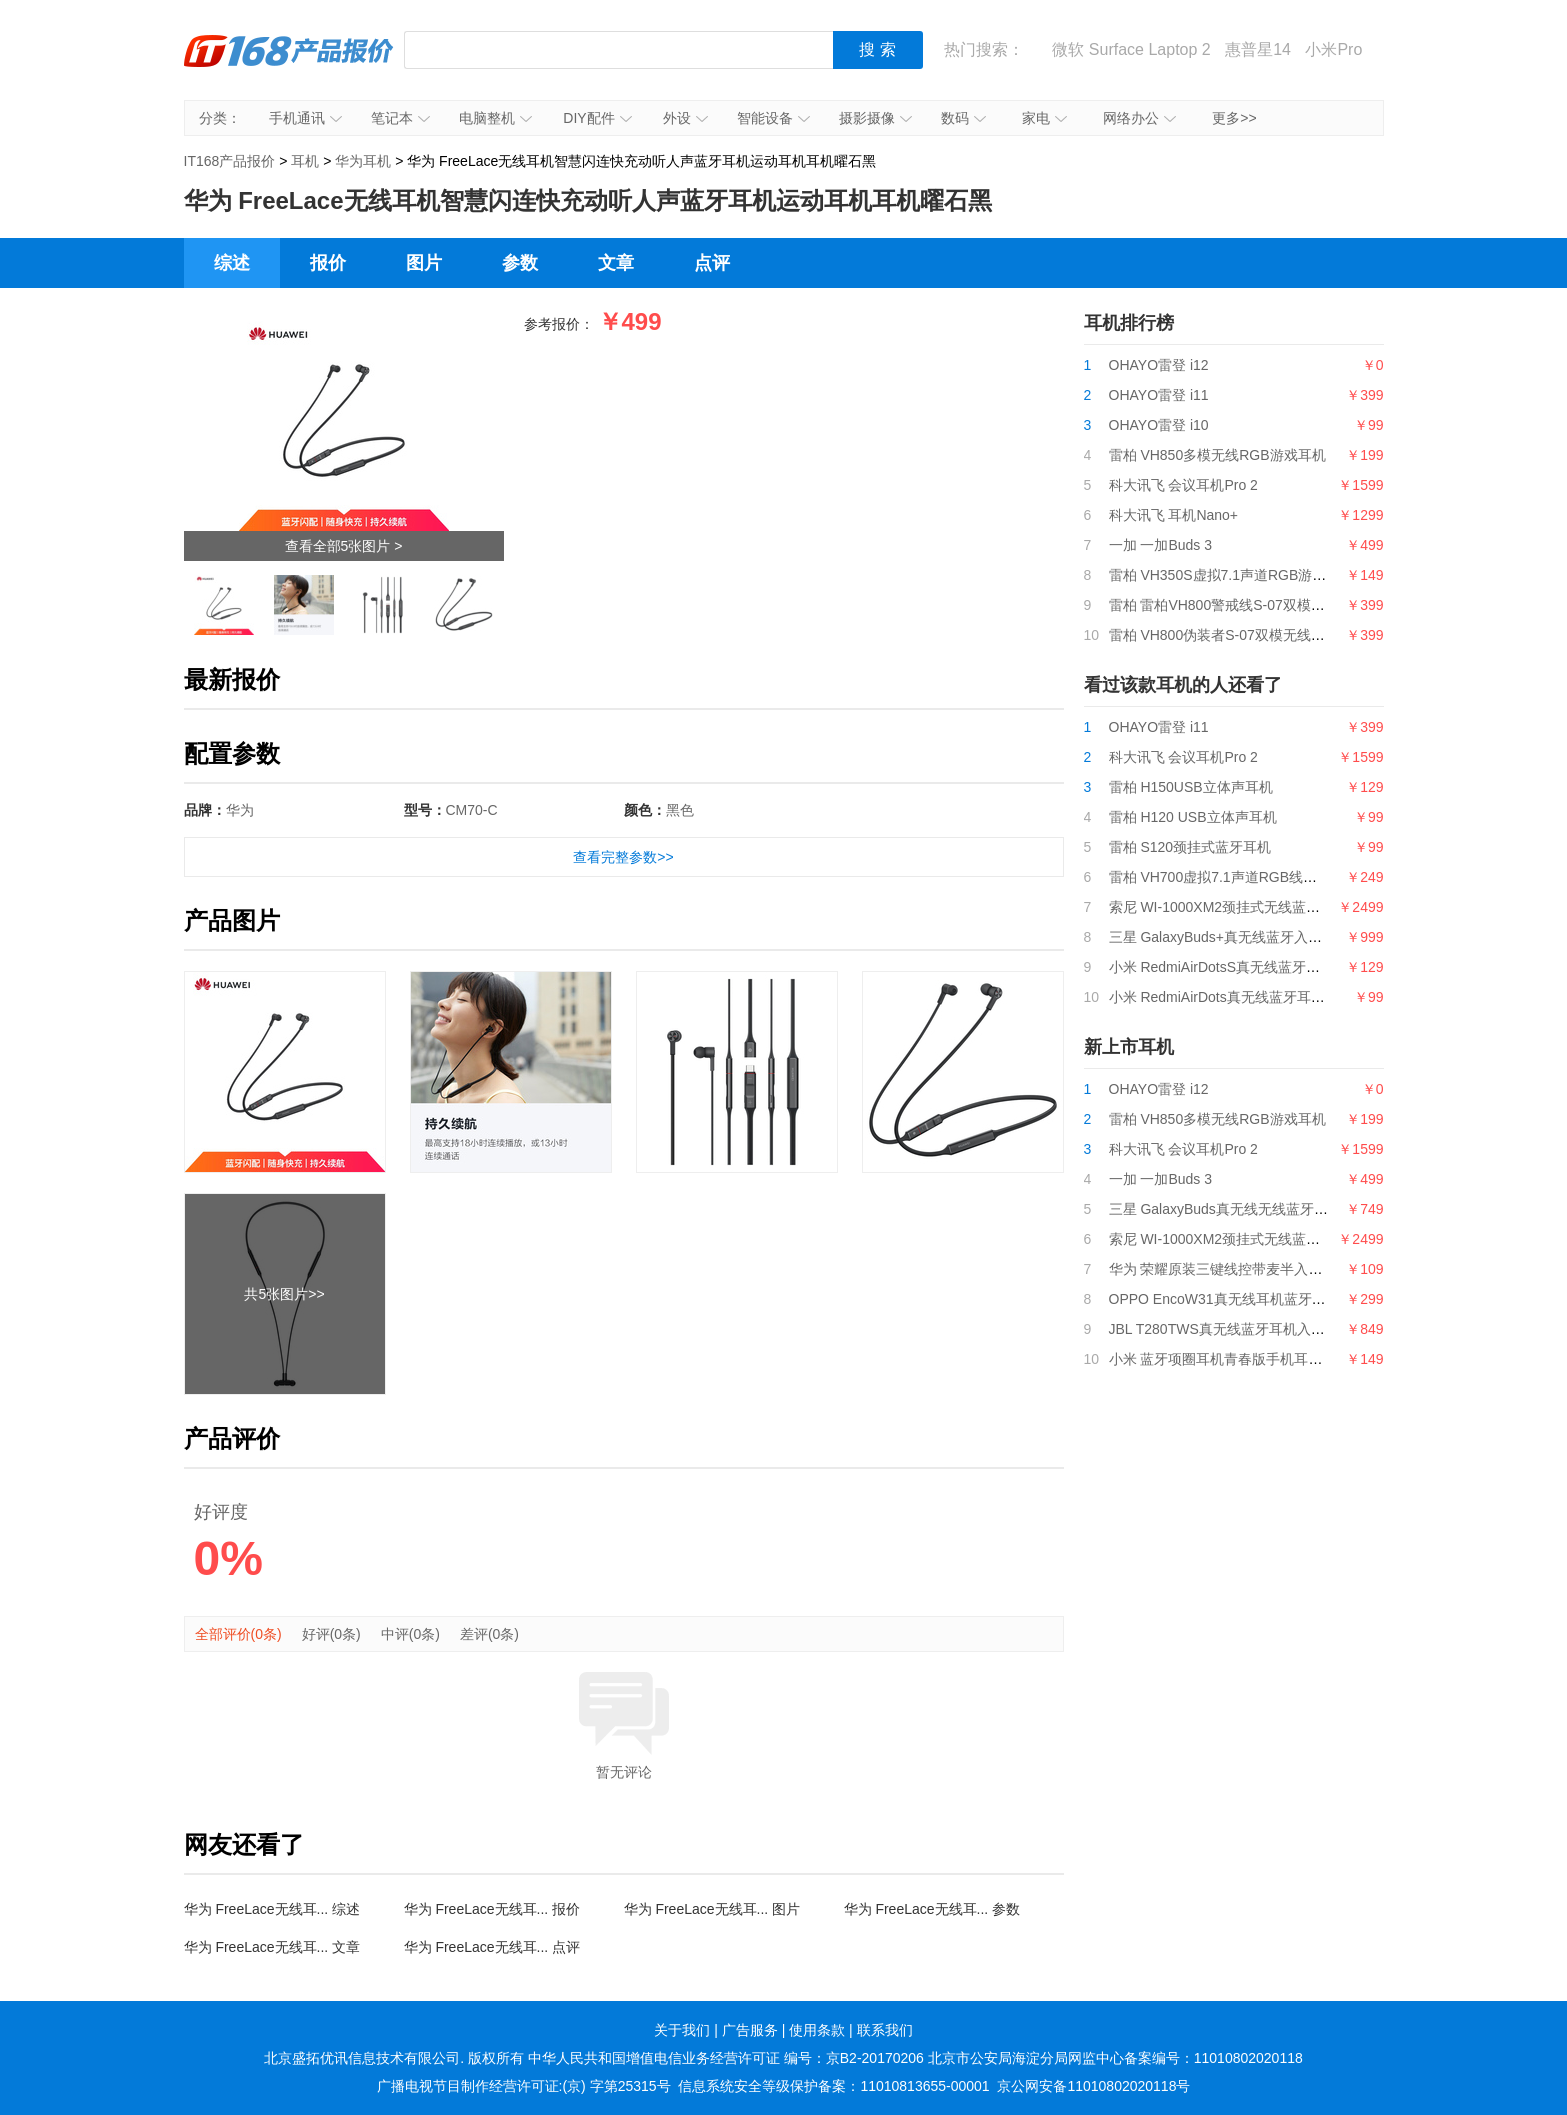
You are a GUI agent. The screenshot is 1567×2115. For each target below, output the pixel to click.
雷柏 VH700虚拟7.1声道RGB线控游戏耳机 (1241, 877)
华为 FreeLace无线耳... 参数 (932, 1909)
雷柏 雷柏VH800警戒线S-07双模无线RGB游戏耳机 (1267, 605)
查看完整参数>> (623, 857)
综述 (232, 263)
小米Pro (1333, 49)
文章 (616, 263)
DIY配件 (597, 118)
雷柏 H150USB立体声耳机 (1191, 787)
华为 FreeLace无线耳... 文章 (272, 1947)
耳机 (305, 161)
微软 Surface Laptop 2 (1131, 49)
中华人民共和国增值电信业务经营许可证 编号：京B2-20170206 (726, 2058)
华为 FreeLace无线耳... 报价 (492, 1909)
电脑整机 (495, 118)
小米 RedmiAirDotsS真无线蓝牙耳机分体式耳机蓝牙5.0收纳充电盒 (1315, 967)
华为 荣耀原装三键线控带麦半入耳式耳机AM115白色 (1273, 1269)
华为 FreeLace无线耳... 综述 (272, 1909)
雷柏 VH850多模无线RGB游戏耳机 (1217, 455)
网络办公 (1139, 118)
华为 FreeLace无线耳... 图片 (712, 1909)
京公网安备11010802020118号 (1093, 2086)
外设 (685, 118)
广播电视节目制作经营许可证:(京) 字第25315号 (524, 2086)
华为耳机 (363, 161)
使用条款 (817, 2030)
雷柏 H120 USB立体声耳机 (1193, 817)
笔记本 (400, 118)
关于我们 (682, 2030)
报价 (328, 263)
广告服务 (750, 2030)
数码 (963, 118)
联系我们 (885, 2030)
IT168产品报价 (289, 65)
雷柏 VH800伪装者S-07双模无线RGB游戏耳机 (1253, 635)
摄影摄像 (875, 118)
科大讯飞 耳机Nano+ (1174, 515)
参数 (520, 263)
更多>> (1234, 118)
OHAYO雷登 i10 (1159, 425)
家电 (1044, 118)
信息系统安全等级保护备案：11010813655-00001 (833, 2086)
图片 (424, 263)
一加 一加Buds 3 (1160, 545)
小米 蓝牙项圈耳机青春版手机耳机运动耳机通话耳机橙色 (1286, 1359)
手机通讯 (305, 118)
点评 (712, 263)
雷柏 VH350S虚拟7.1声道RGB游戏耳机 (1232, 575)
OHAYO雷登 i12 (1159, 365)
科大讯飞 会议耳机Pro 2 (1183, 485)
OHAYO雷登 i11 (1159, 395)
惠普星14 (1258, 49)
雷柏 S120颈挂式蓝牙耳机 (1190, 847)
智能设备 (773, 118)
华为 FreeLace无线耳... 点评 (492, 1947)
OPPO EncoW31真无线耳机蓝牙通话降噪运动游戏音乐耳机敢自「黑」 (1329, 1299)
